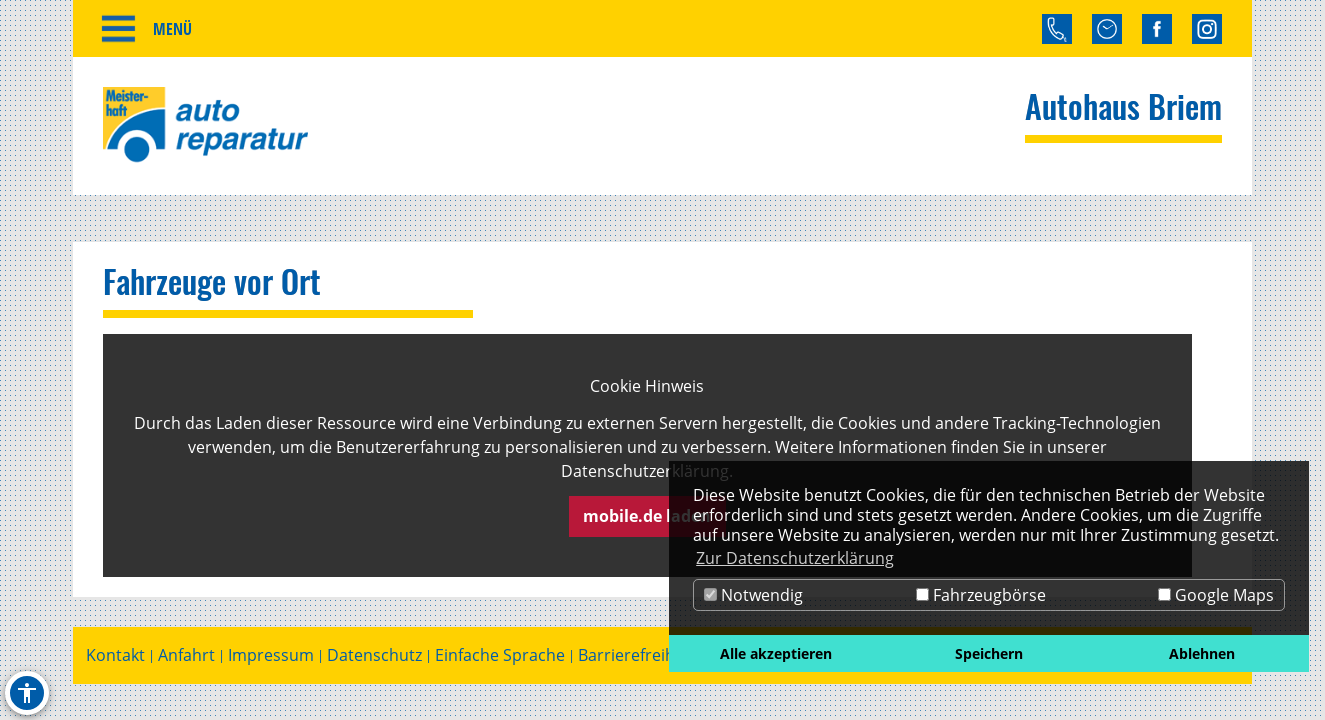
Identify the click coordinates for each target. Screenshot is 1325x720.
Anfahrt (186, 658)
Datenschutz (374, 658)
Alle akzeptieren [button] (776, 653)
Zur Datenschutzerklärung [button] (795, 558)
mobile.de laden (647, 519)
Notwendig (753, 595)
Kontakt (115, 658)
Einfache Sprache (500, 658)
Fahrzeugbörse (981, 595)
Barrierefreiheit (636, 658)
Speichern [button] (989, 653)
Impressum (271, 658)
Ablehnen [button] (1202, 653)
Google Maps (1216, 595)
